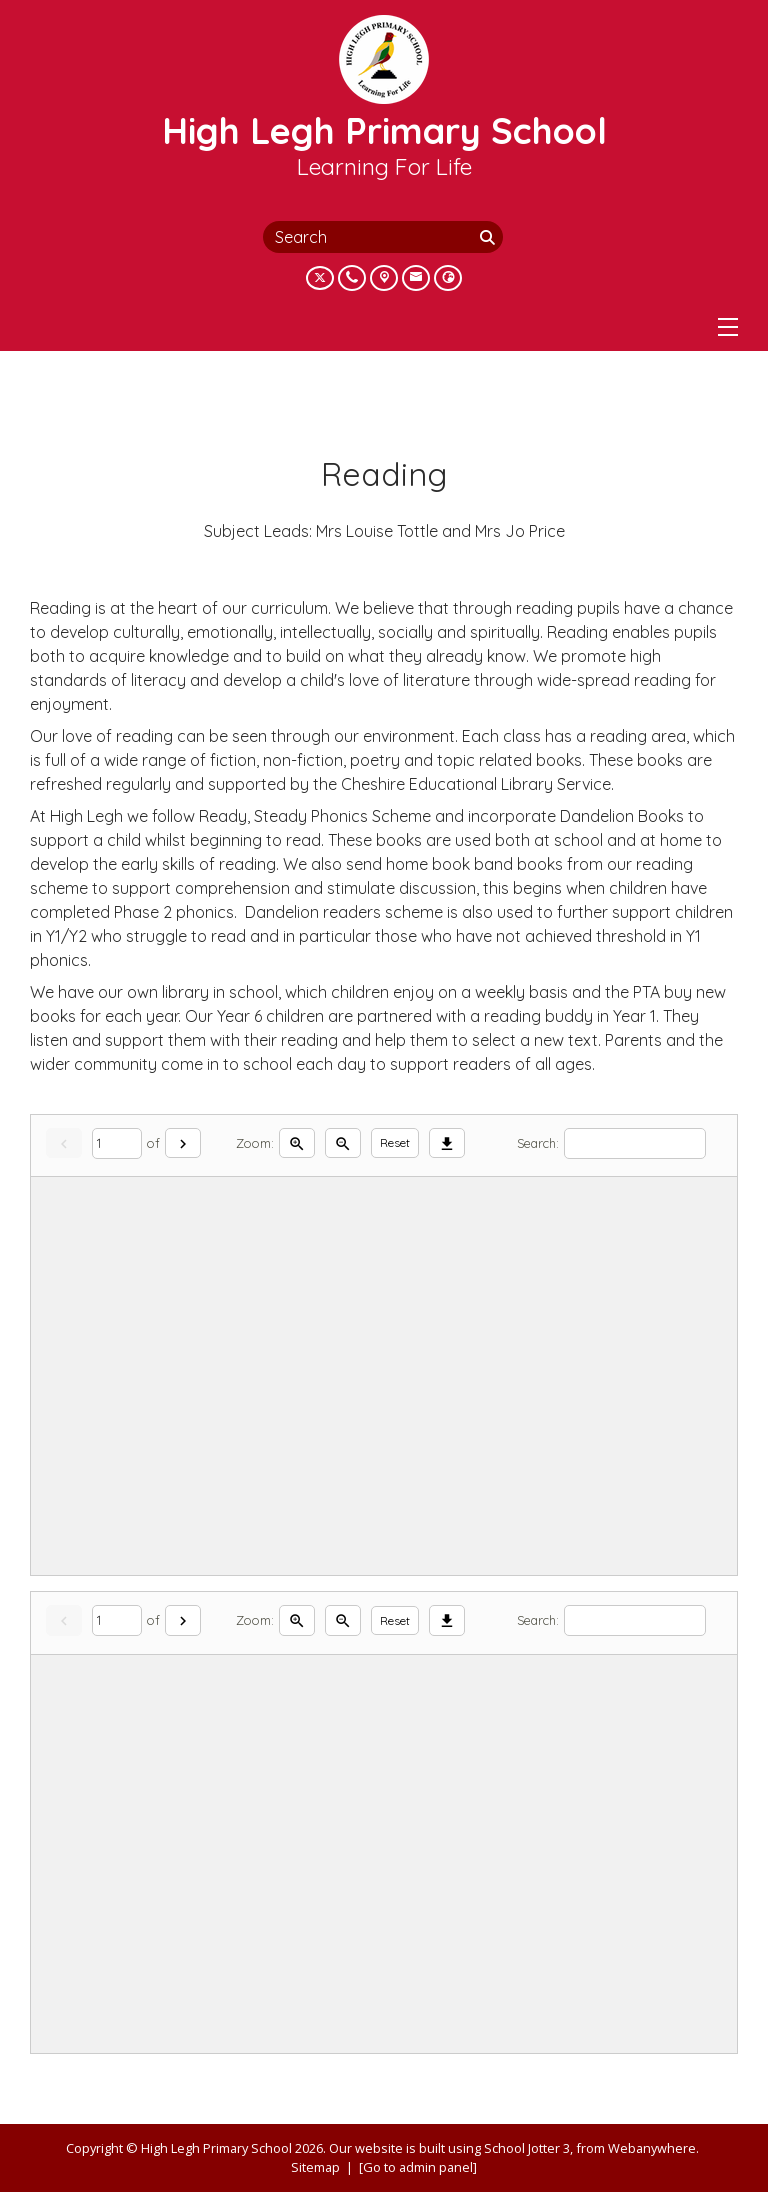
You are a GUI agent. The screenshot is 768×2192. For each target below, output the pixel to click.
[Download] (447, 1143)
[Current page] (117, 1143)
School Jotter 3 (527, 2148)
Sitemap (315, 2167)
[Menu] (728, 327)
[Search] (489, 237)
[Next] (183, 1143)
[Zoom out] (343, 1143)
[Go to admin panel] (418, 2167)
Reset (395, 1142)
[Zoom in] (297, 1143)
